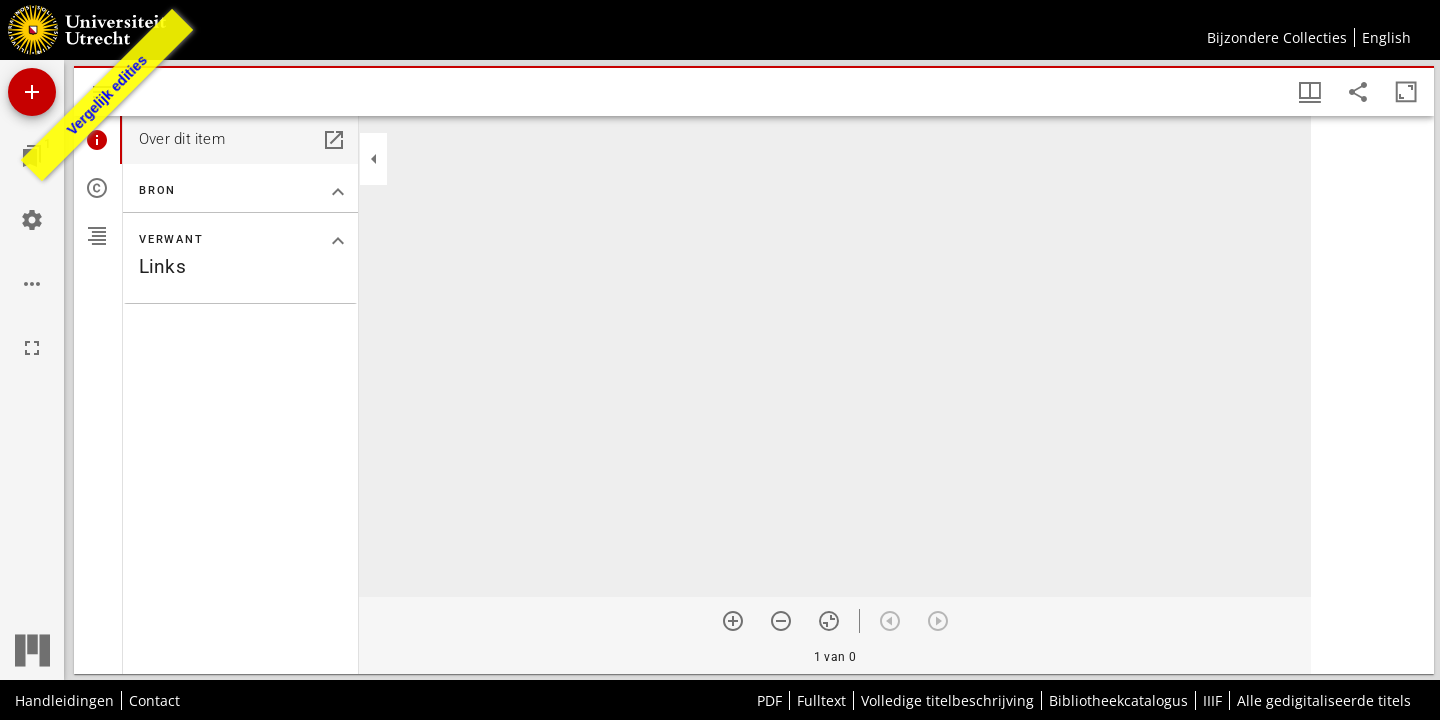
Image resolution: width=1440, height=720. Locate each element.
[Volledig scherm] (32, 348)
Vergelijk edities (107, 95)
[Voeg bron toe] (32, 92)
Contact (154, 700)
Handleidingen (64, 700)
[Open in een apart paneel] (334, 140)
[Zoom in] (733, 621)
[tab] (98, 140)
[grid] (1372, 395)
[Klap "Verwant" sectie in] (338, 241)
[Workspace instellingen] (32, 220)
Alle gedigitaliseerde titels (1324, 700)
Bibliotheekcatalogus (1118, 700)
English (1386, 37)
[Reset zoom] (829, 621)
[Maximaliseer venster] (1406, 92)
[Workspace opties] (32, 284)
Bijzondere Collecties (1277, 37)
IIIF (1212, 700)
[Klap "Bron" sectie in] (338, 192)
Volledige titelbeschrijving (947, 700)
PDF (769, 700)
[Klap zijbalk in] (374, 159)
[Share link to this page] (1358, 92)
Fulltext (821, 700)
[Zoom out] (781, 621)
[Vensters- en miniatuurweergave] (1310, 92)
